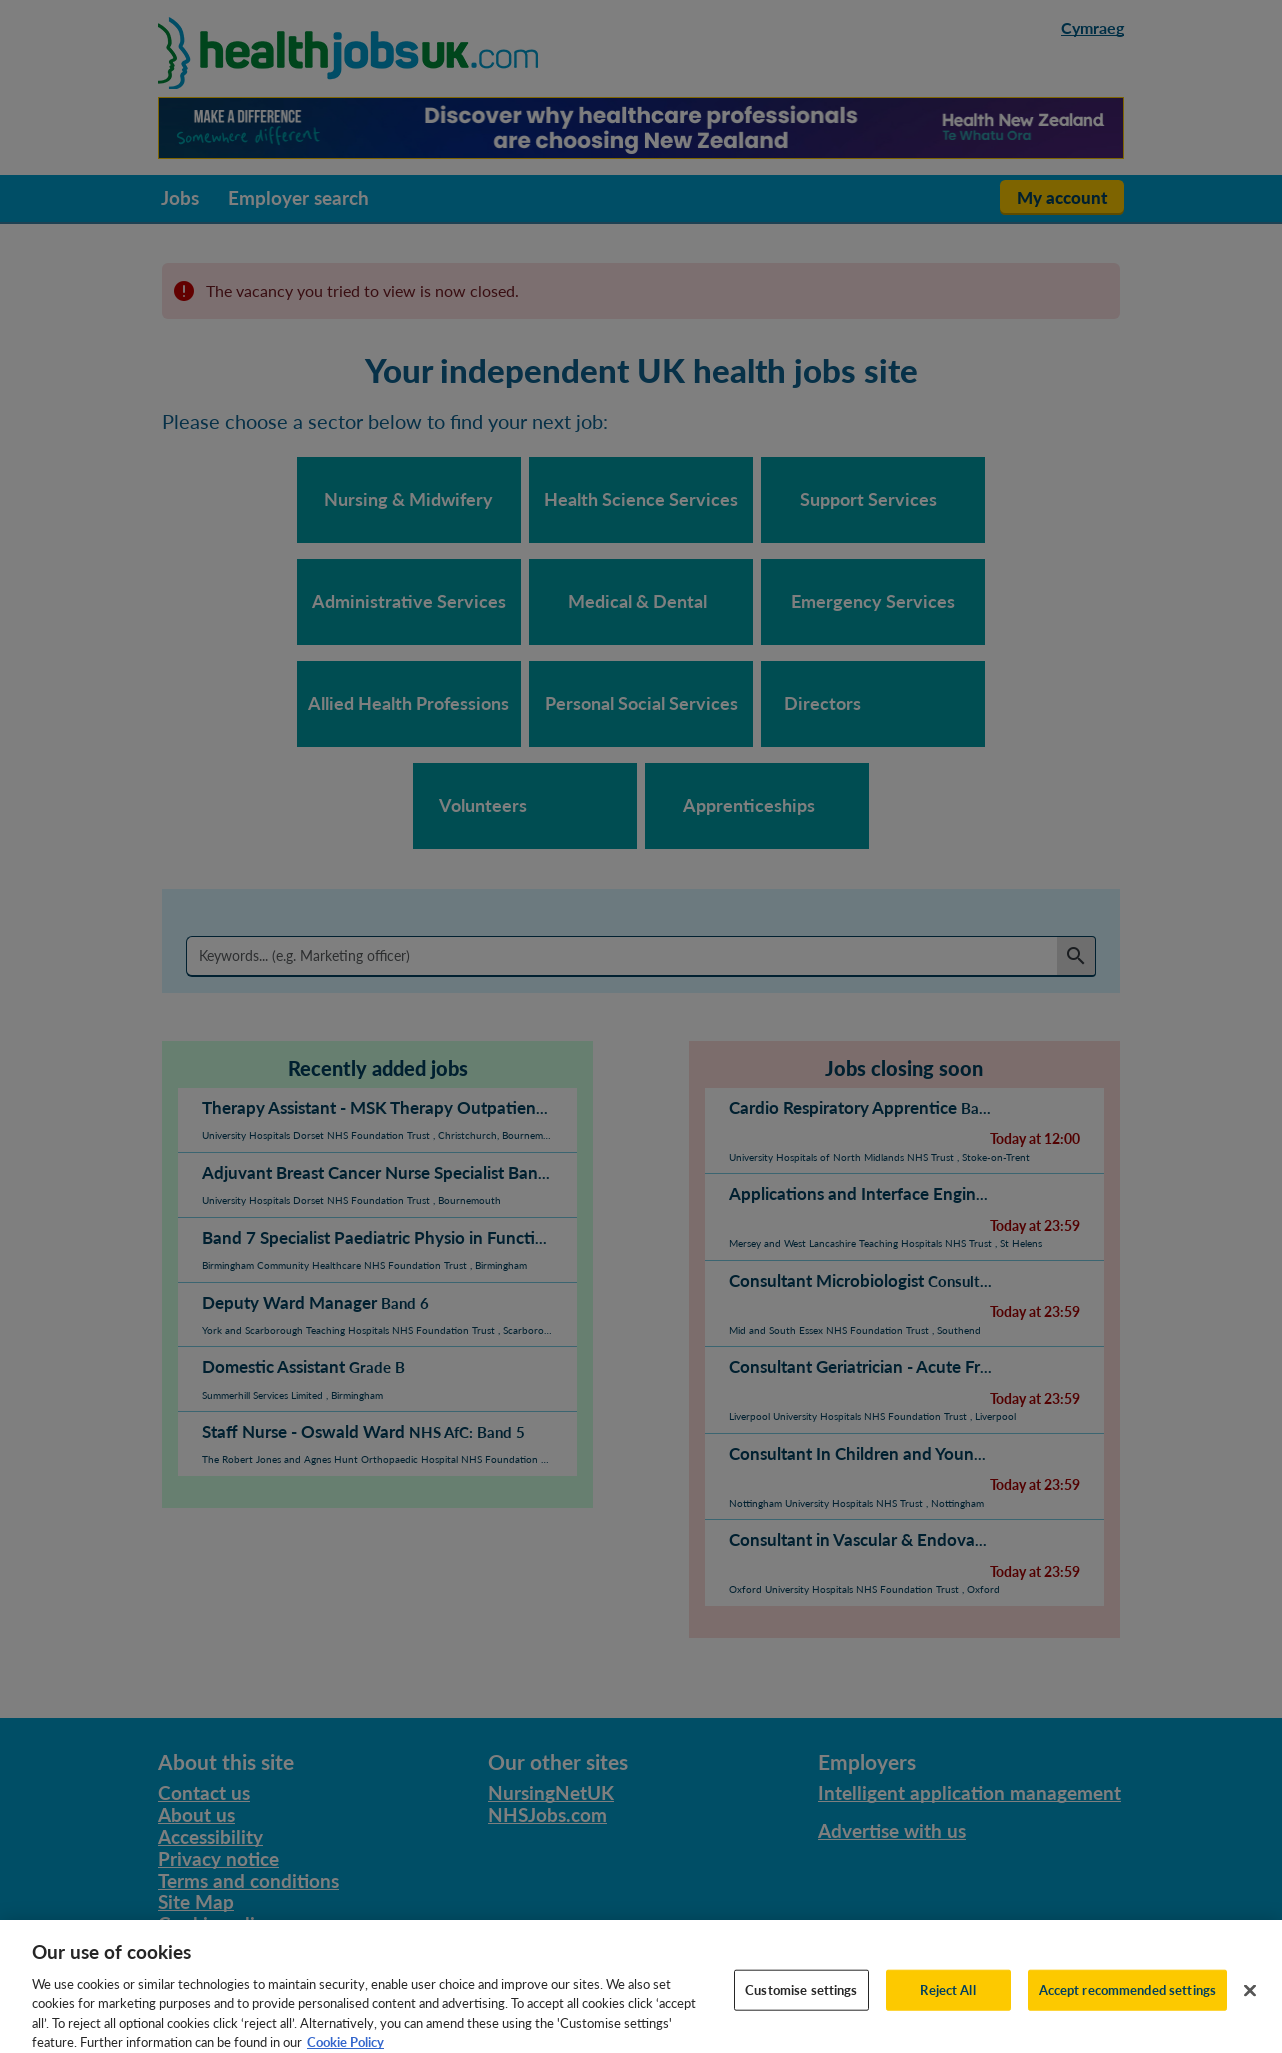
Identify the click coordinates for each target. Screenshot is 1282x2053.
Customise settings (801, 2014)
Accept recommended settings (1128, 2014)
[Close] (1250, 2015)
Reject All (947, 2014)
